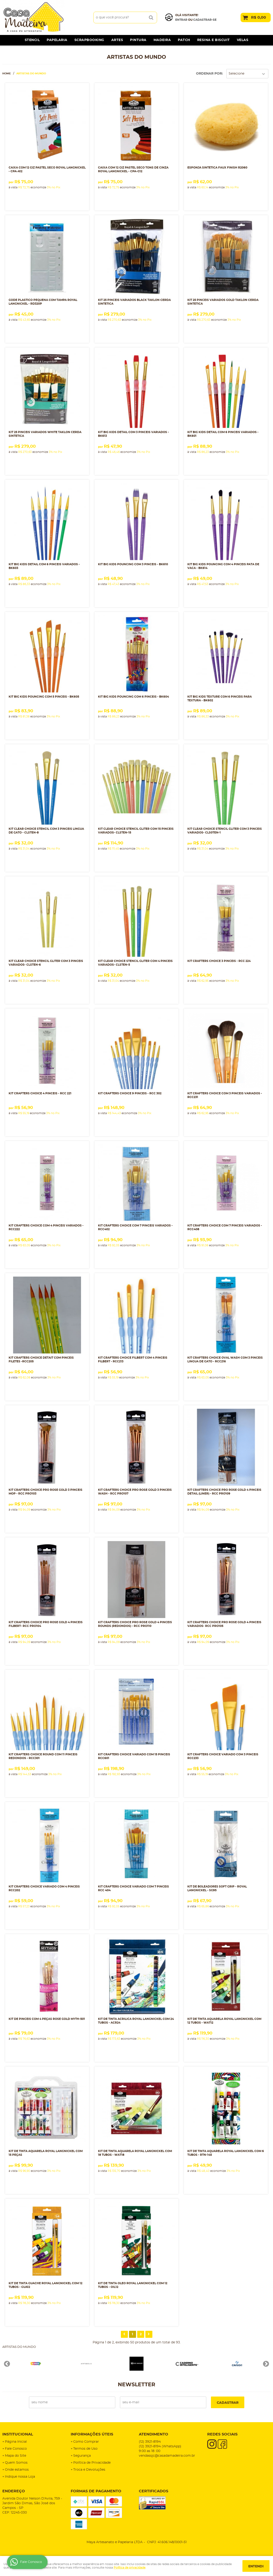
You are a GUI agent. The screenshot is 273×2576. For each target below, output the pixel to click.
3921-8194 (150, 2441)
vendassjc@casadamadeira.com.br (167, 2455)
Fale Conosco (16, 2448)
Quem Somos (16, 2462)
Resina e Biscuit (213, 40)
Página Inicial (16, 2441)
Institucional (17, 2434)
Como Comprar (86, 2441)
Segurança (82, 2455)
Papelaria (57, 40)
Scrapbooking (89, 40)
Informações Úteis (92, 2434)
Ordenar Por (209, 73)
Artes (117, 40)
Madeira (162, 40)
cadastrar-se (205, 19)
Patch (184, 40)
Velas (242, 40)
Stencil (32, 40)
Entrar (181, 19)
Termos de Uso (85, 2448)
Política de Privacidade (92, 2462)
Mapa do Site (15, 2455)
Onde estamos (17, 2469)
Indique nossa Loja (20, 2476)
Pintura (138, 40)
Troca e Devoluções (89, 2469)
